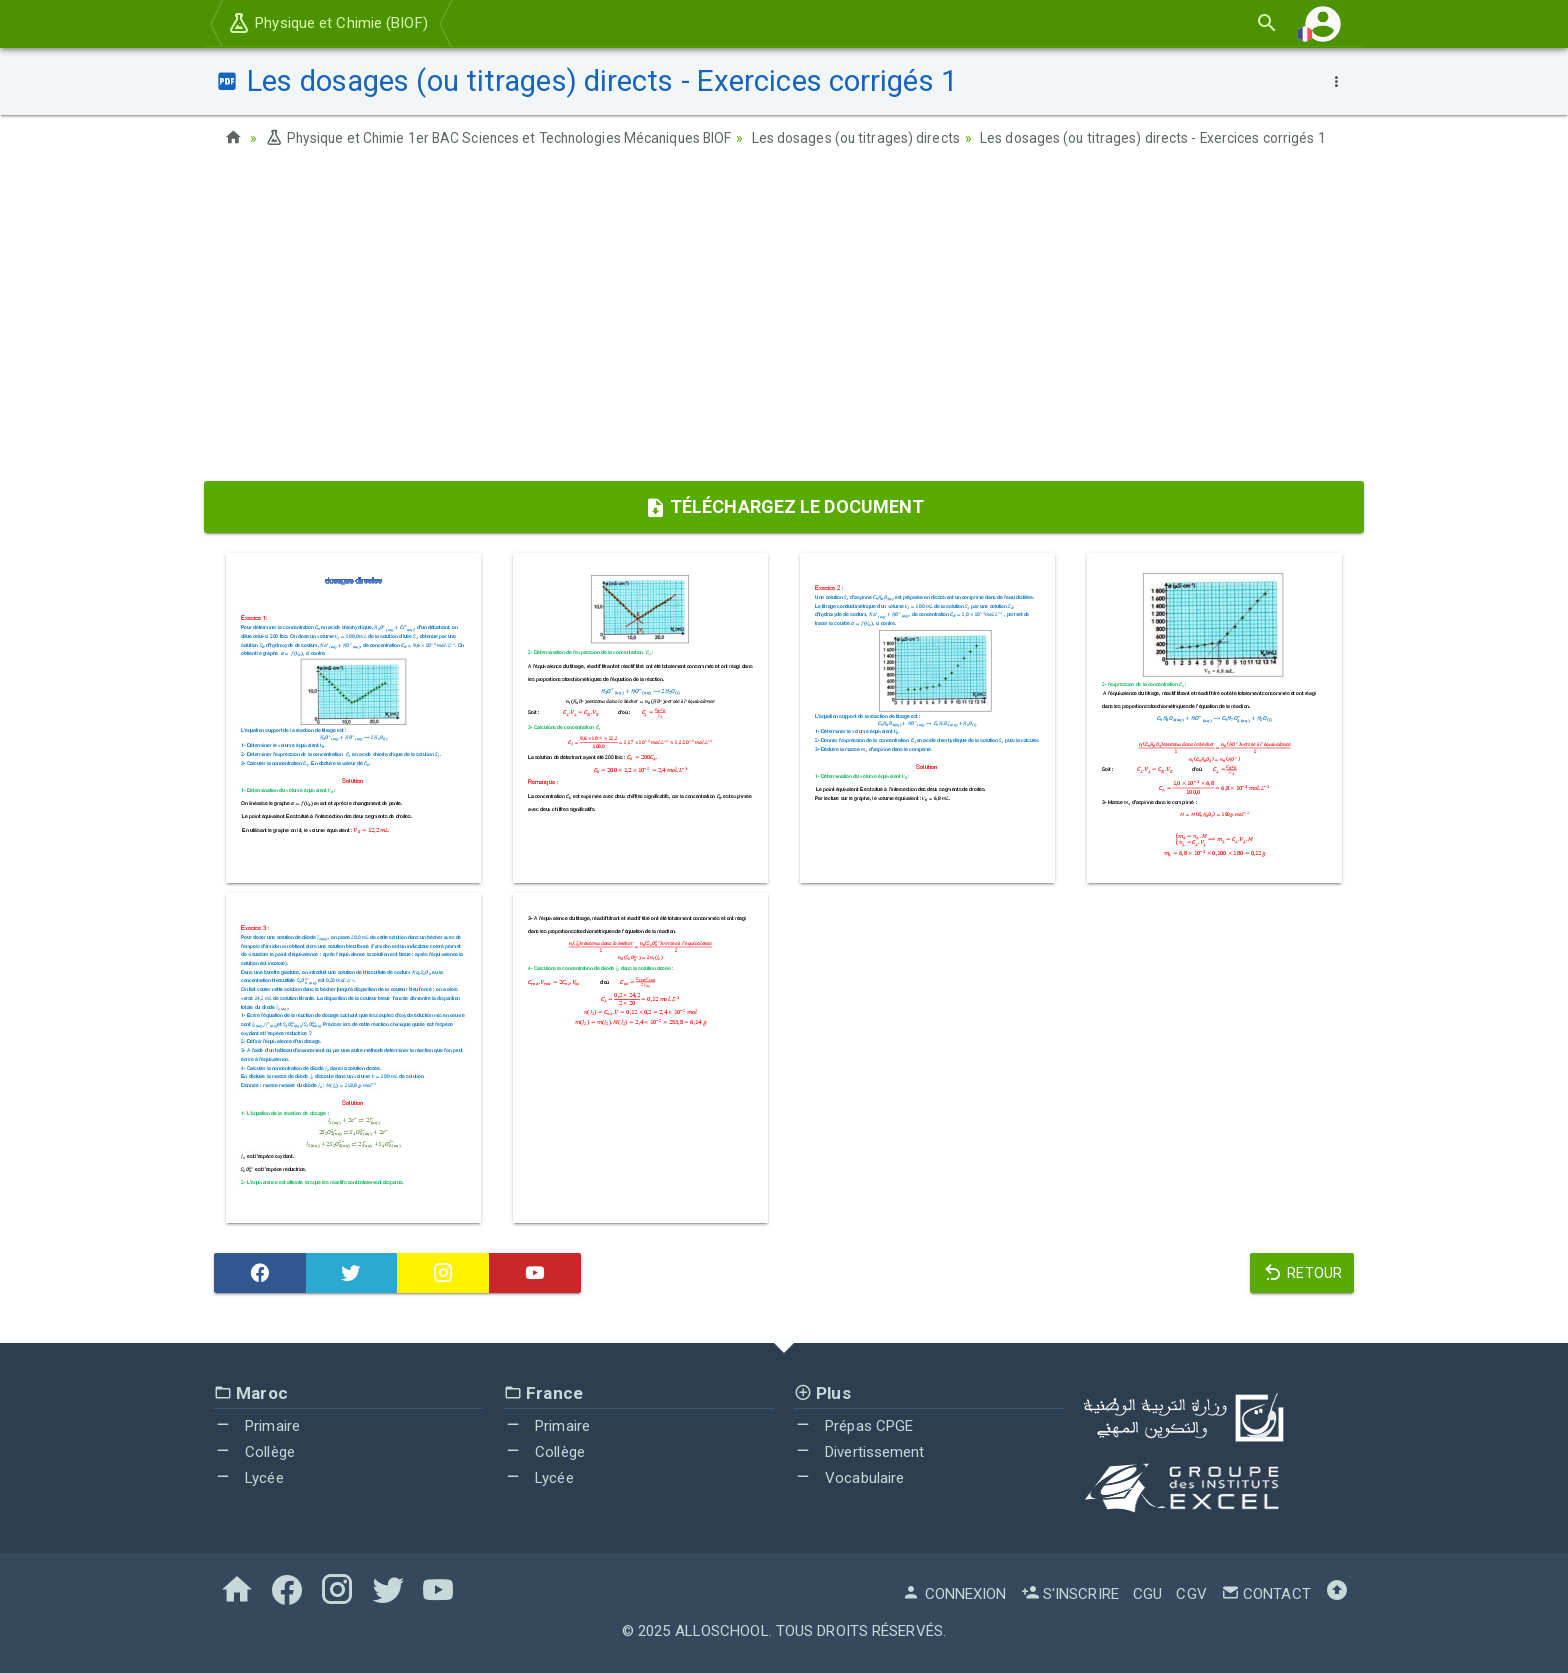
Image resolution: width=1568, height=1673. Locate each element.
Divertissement (859, 1452)
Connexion (954, 1594)
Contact (1266, 1594)
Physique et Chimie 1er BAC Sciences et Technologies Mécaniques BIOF (504, 138)
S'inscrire (1070, 1594)
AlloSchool (722, 1631)
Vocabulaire (849, 1477)
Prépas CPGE (853, 1426)
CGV (1191, 1594)
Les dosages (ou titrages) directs (869, 138)
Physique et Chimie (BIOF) (327, 23)
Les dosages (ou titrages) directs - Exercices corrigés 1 (1168, 138)
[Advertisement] (784, 321)
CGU (1147, 1594)
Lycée (249, 1477)
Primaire (257, 1426)
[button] (1323, 23)
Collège (254, 1452)
